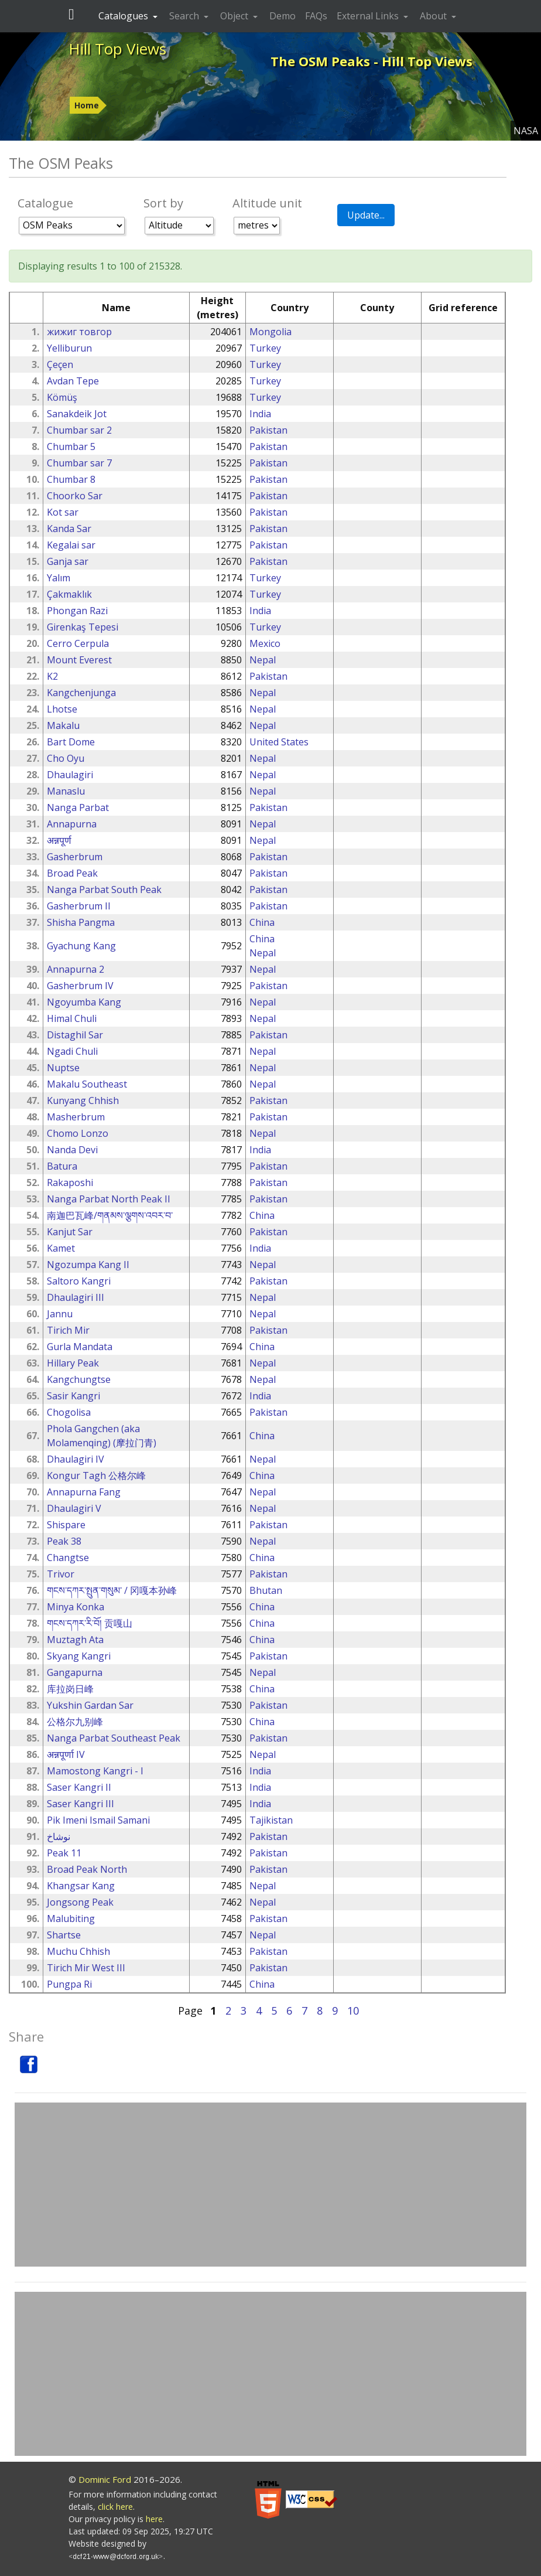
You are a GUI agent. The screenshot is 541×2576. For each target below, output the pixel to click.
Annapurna (72, 823)
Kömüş (62, 397)
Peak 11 (64, 1852)
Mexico (264, 643)
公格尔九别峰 (75, 1721)
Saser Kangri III (80, 1803)
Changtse (68, 1557)
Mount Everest (79, 659)
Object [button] (235, 15)
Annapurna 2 (75, 969)
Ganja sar (67, 561)
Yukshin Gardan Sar (90, 1705)
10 (353, 2010)
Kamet (61, 1248)
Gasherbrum (74, 856)
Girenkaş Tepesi (82, 627)
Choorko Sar (74, 495)
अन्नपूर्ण (59, 840)
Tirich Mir (68, 1330)
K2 (52, 676)
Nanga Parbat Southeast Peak (113, 1738)
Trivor (60, 1574)
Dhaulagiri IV (75, 1459)
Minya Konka (75, 1606)
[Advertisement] (270, 2185)
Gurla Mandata (79, 1346)
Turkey (265, 348)
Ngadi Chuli (72, 1051)
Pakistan (268, 430)
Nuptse (63, 1067)
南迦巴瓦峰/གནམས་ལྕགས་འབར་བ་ (110, 1215)
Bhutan (265, 1590)
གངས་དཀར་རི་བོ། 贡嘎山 (89, 1623)
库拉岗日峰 (70, 1688)
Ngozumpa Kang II (88, 1264)
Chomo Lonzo (77, 1133)
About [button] (434, 15)
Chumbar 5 (71, 446)
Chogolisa (69, 1412)
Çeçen (60, 364)
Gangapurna (74, 1672)
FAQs (316, 15)
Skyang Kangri (79, 1656)
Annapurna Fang (84, 1491)
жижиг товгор (79, 331)
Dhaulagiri (70, 774)
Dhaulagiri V (74, 1508)
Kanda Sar (69, 528)
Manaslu (66, 791)
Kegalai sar (71, 545)
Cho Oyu (65, 758)
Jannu (60, 1313)
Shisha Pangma (81, 922)
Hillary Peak (73, 1363)
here (154, 2518)
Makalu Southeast (87, 1084)
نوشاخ (58, 1836)
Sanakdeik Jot (77, 413)
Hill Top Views (117, 48)
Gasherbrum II (79, 905)
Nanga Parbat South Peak (104, 889)
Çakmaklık (69, 594)
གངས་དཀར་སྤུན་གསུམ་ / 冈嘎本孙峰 (112, 1590)
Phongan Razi (77, 610)
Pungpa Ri (69, 1984)
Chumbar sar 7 (79, 462)
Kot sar (62, 512)
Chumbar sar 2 (79, 430)
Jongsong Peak (80, 1902)
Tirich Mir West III (86, 1967)
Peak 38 (64, 1541)
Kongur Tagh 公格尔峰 (96, 1475)
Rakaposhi (70, 1182)
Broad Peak (72, 873)
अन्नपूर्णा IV (66, 1754)
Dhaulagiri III (75, 1297)
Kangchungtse (79, 1379)
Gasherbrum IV (80, 985)
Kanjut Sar (70, 1231)
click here (115, 2506)
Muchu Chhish (78, 1951)
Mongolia (270, 331)
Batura (62, 1166)
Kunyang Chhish (83, 1100)
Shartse (64, 1934)
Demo (282, 15)
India (260, 413)
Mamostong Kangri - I (95, 1770)
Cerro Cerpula (78, 643)
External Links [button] (369, 15)
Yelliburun (69, 348)
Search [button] (185, 15)
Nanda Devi (72, 1149)
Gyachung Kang (81, 945)
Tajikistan (271, 1820)
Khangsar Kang (81, 1885)
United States (279, 741)
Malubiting (71, 1918)
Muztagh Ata (75, 1639)
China (262, 922)
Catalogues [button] (124, 15)
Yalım (58, 577)
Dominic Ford (104, 2479)
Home (86, 105)
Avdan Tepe (73, 380)
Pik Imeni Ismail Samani (98, 1820)
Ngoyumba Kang (84, 1002)
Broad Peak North (87, 1869)
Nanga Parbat (78, 807)
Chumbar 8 (71, 479)
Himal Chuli (72, 1018)
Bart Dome (71, 741)
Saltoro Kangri (79, 1281)
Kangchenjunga (81, 692)
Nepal (262, 659)
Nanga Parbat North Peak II (108, 1198)
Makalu (63, 725)
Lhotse (62, 709)
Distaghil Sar (75, 1034)
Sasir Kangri (73, 1395)
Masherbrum (76, 1116)
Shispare (66, 1524)
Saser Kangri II (79, 1787)
